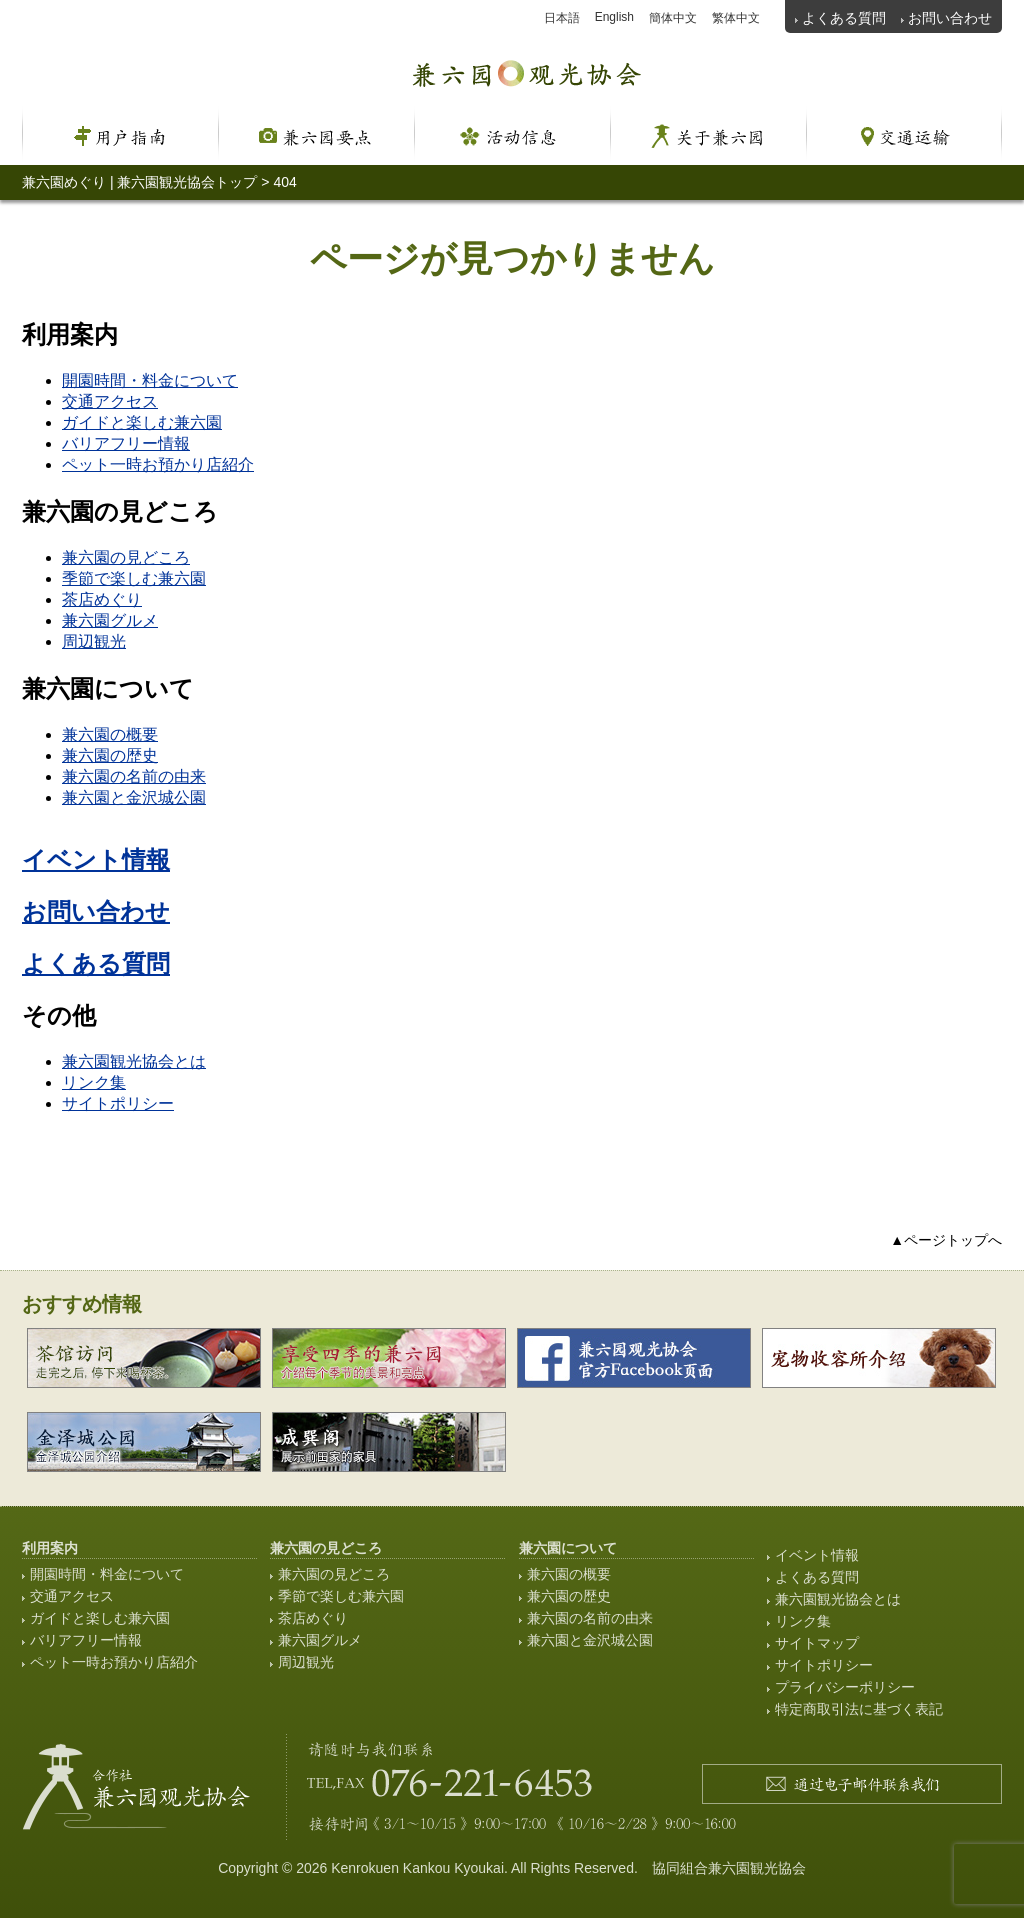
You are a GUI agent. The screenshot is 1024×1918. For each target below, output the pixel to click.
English (614, 17)
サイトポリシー (118, 1103)
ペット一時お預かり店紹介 (158, 464)
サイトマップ (817, 1643)
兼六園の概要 (110, 734)
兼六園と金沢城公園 (134, 797)
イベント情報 (96, 859)
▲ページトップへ (946, 1240)
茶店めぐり (102, 599)
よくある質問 (844, 18)
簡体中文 (673, 18)
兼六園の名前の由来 (134, 776)
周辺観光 (94, 641)
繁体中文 (736, 18)
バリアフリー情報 (126, 443)
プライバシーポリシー (845, 1687)
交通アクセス (110, 401)
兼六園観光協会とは (134, 1061)
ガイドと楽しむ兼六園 (142, 422)
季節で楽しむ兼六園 (134, 578)
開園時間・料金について (150, 380)
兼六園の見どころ (126, 557)
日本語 (562, 18)
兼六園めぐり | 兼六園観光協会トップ (139, 182)
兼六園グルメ (110, 620)
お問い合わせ (950, 18)
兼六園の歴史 (110, 755)
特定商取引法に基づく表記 (859, 1709)
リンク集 (94, 1082)
